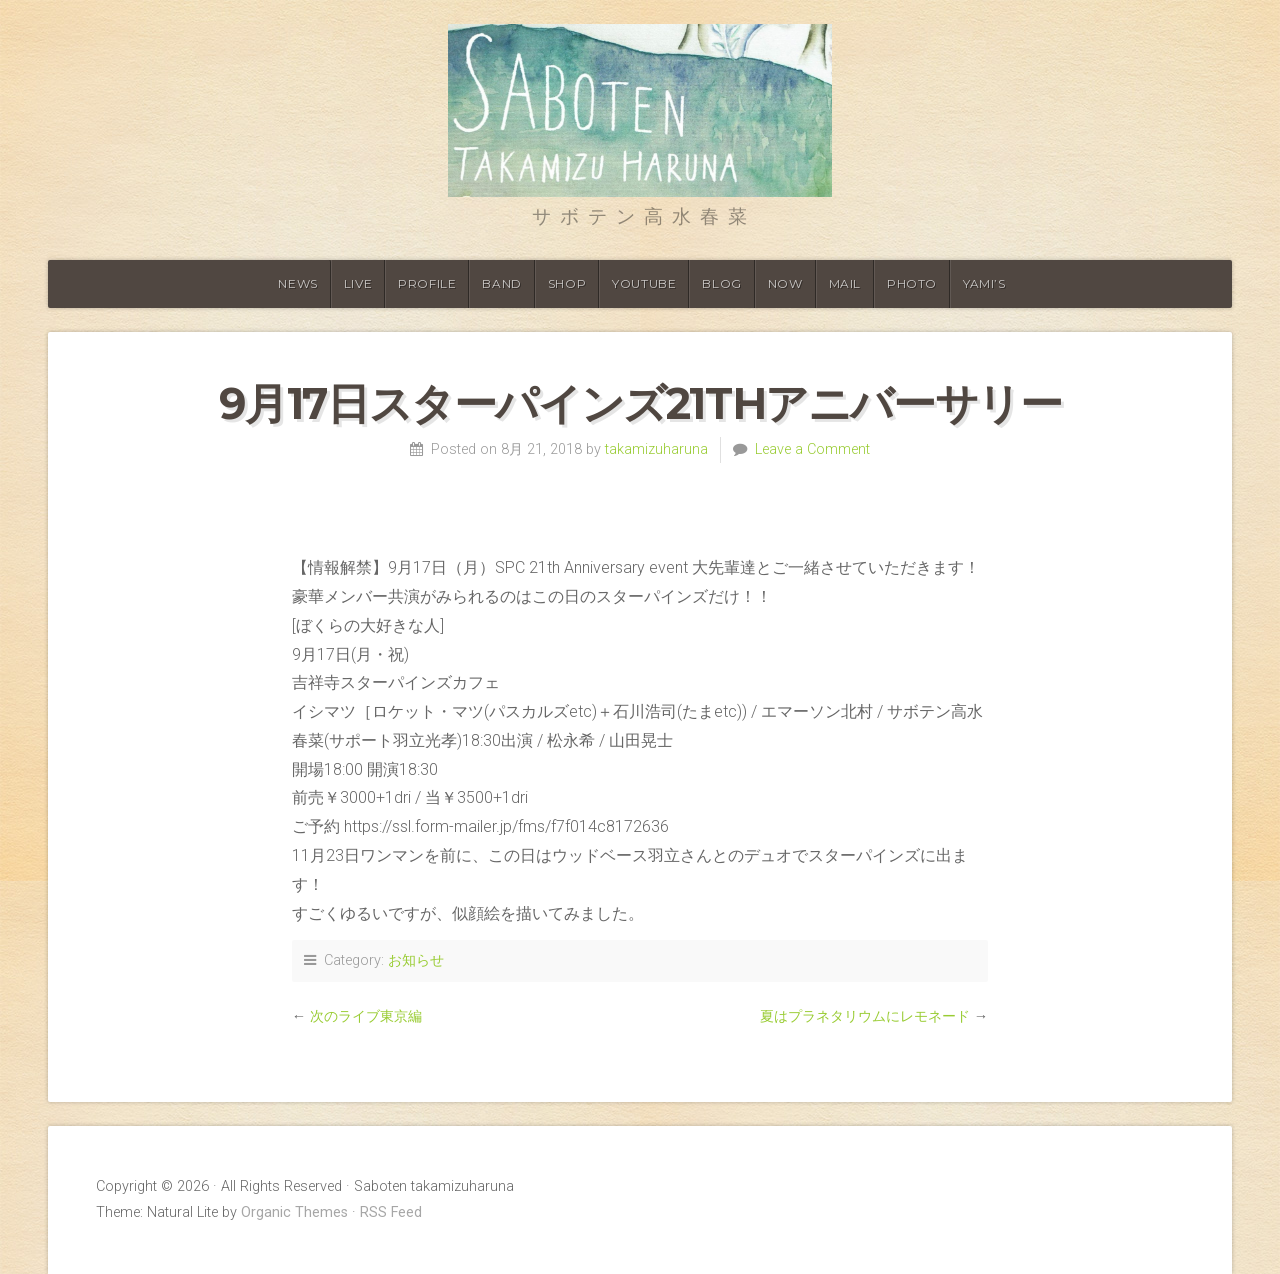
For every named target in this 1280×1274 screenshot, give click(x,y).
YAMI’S (984, 283)
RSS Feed (391, 1212)
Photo (912, 283)
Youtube (644, 283)
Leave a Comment (812, 449)
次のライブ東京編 (366, 1016)
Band (501, 283)
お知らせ (416, 960)
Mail (845, 283)
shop (567, 283)
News (297, 283)
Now (785, 283)
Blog (721, 283)
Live (358, 283)
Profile (427, 283)
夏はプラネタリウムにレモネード (865, 1016)
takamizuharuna (656, 449)
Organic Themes (294, 1212)
